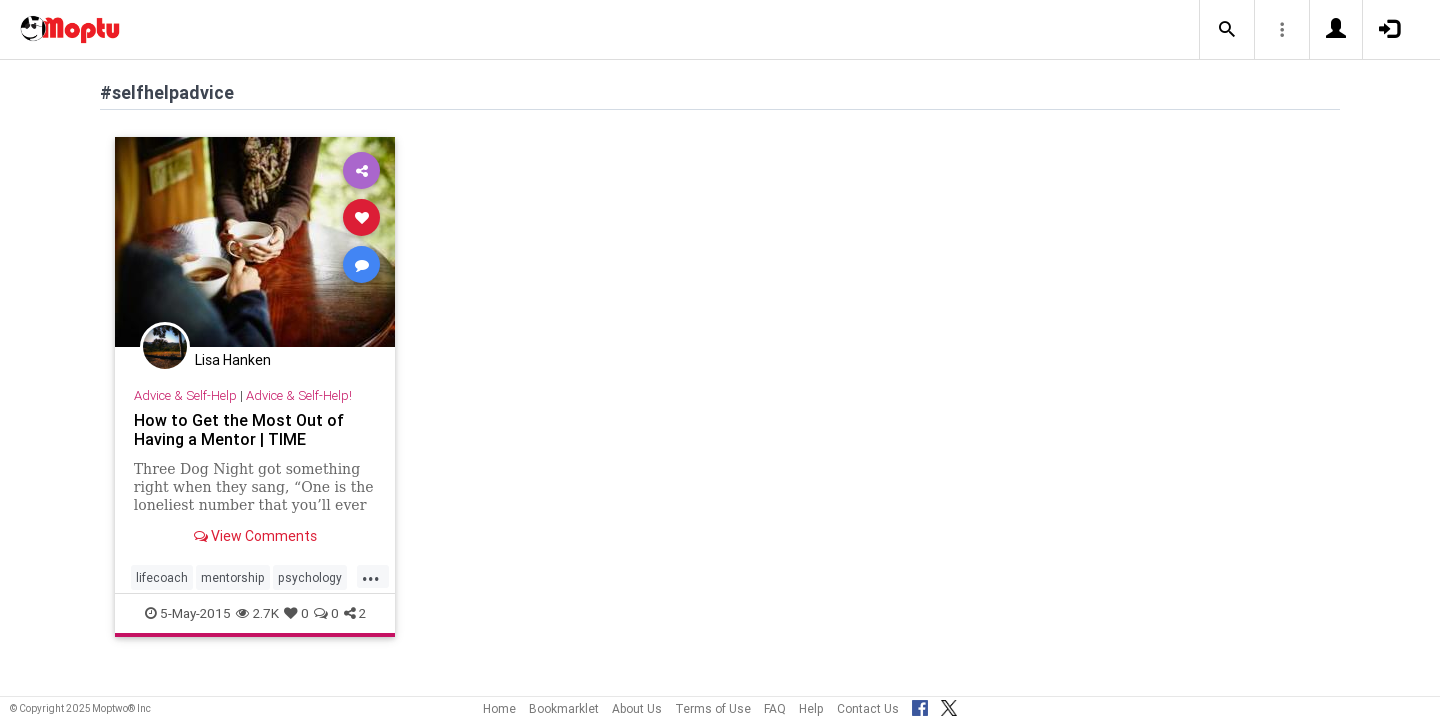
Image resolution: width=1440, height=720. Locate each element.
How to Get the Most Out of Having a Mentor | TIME (239, 429)
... (371, 576)
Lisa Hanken (233, 360)
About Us (637, 708)
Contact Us (868, 708)
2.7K (257, 613)
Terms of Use (713, 708)
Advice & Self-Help (185, 395)
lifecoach (162, 577)
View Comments (255, 536)
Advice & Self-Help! (299, 395)
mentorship (233, 577)
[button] (1227, 30)
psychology (310, 577)
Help (811, 708)
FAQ (775, 708)
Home (499, 708)
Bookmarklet (564, 708)
